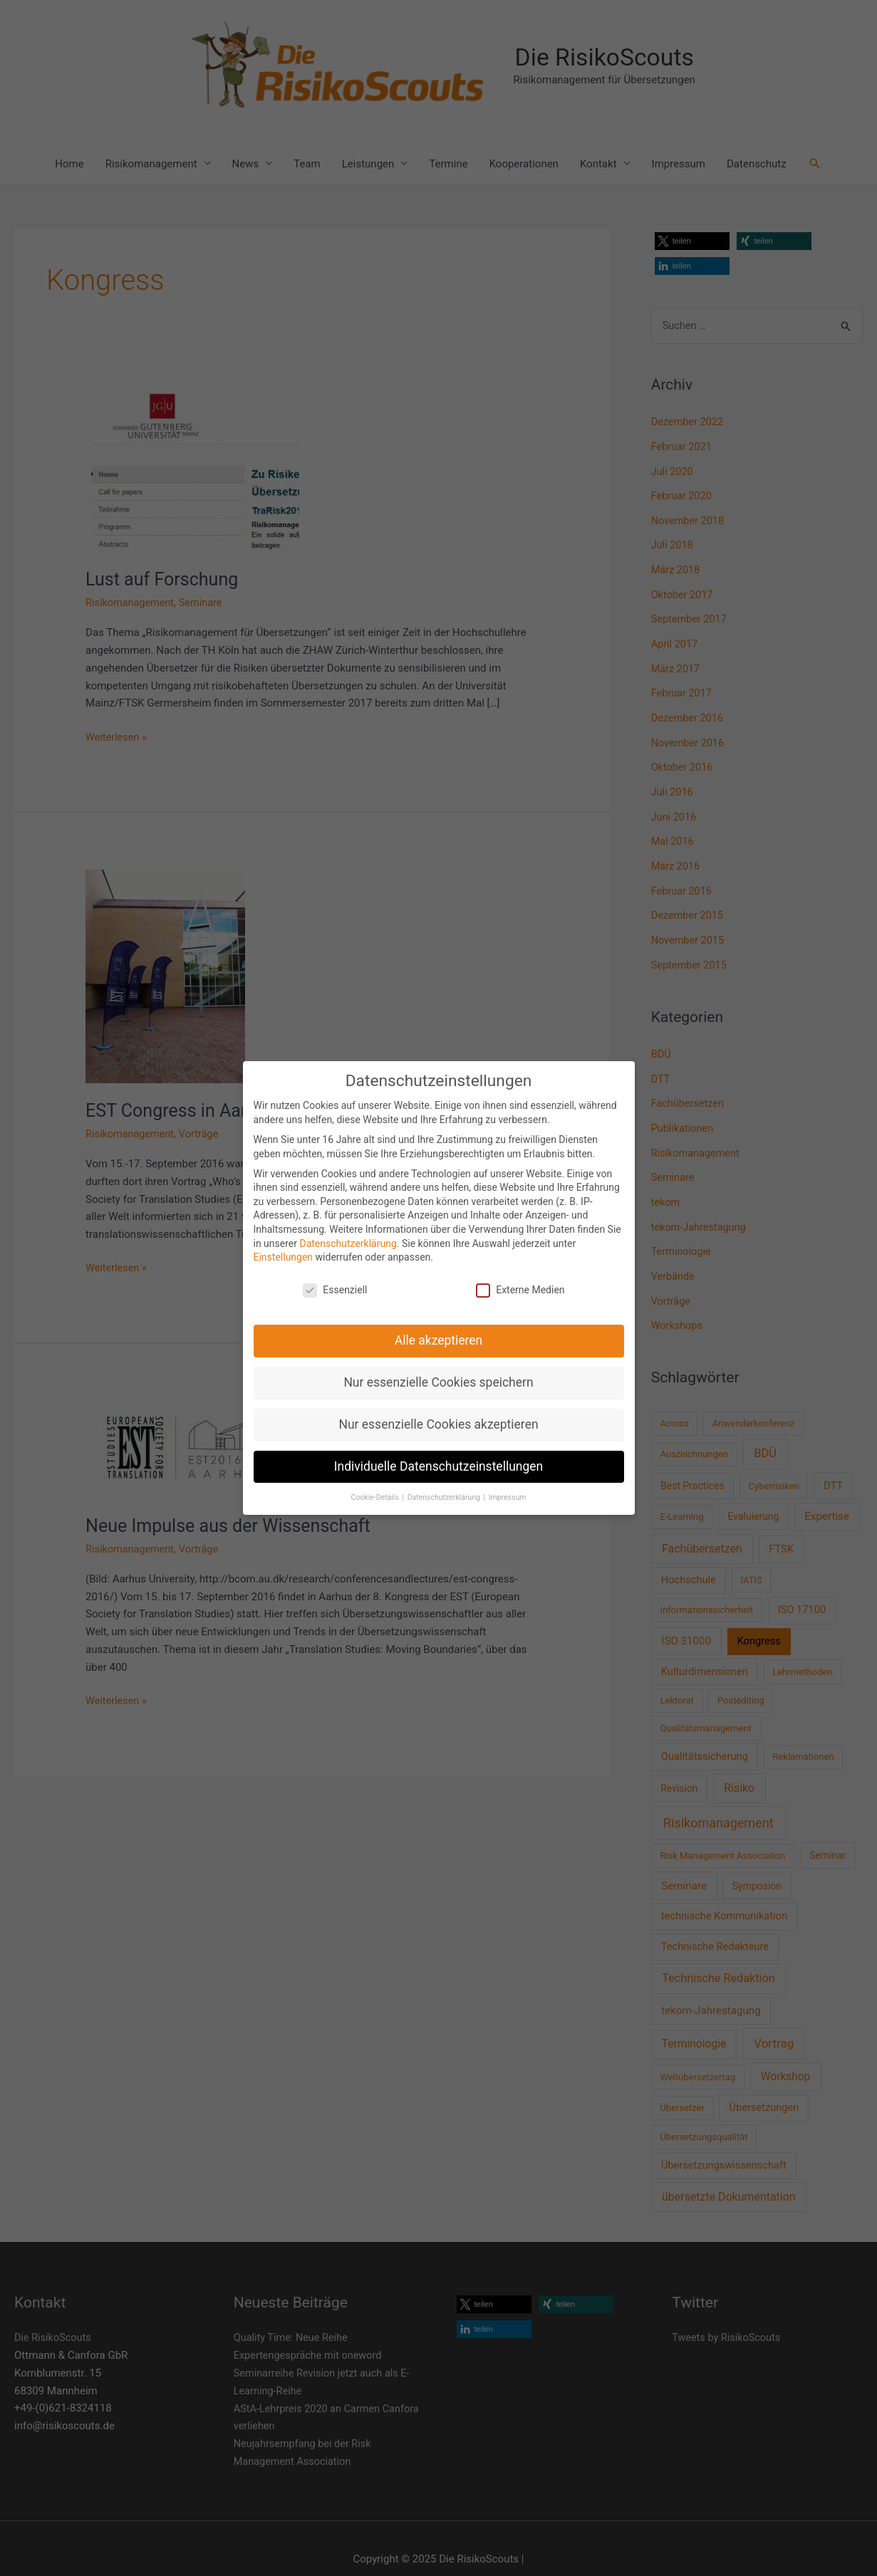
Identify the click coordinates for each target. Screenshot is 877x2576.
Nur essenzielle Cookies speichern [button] (438, 1382)
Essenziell (335, 1290)
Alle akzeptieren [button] (439, 1340)
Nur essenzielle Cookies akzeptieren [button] (438, 1424)
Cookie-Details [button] (376, 1497)
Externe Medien (520, 1290)
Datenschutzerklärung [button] (445, 1497)
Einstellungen (283, 1257)
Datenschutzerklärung (347, 1243)
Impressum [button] (507, 1497)
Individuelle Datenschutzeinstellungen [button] (438, 1466)
